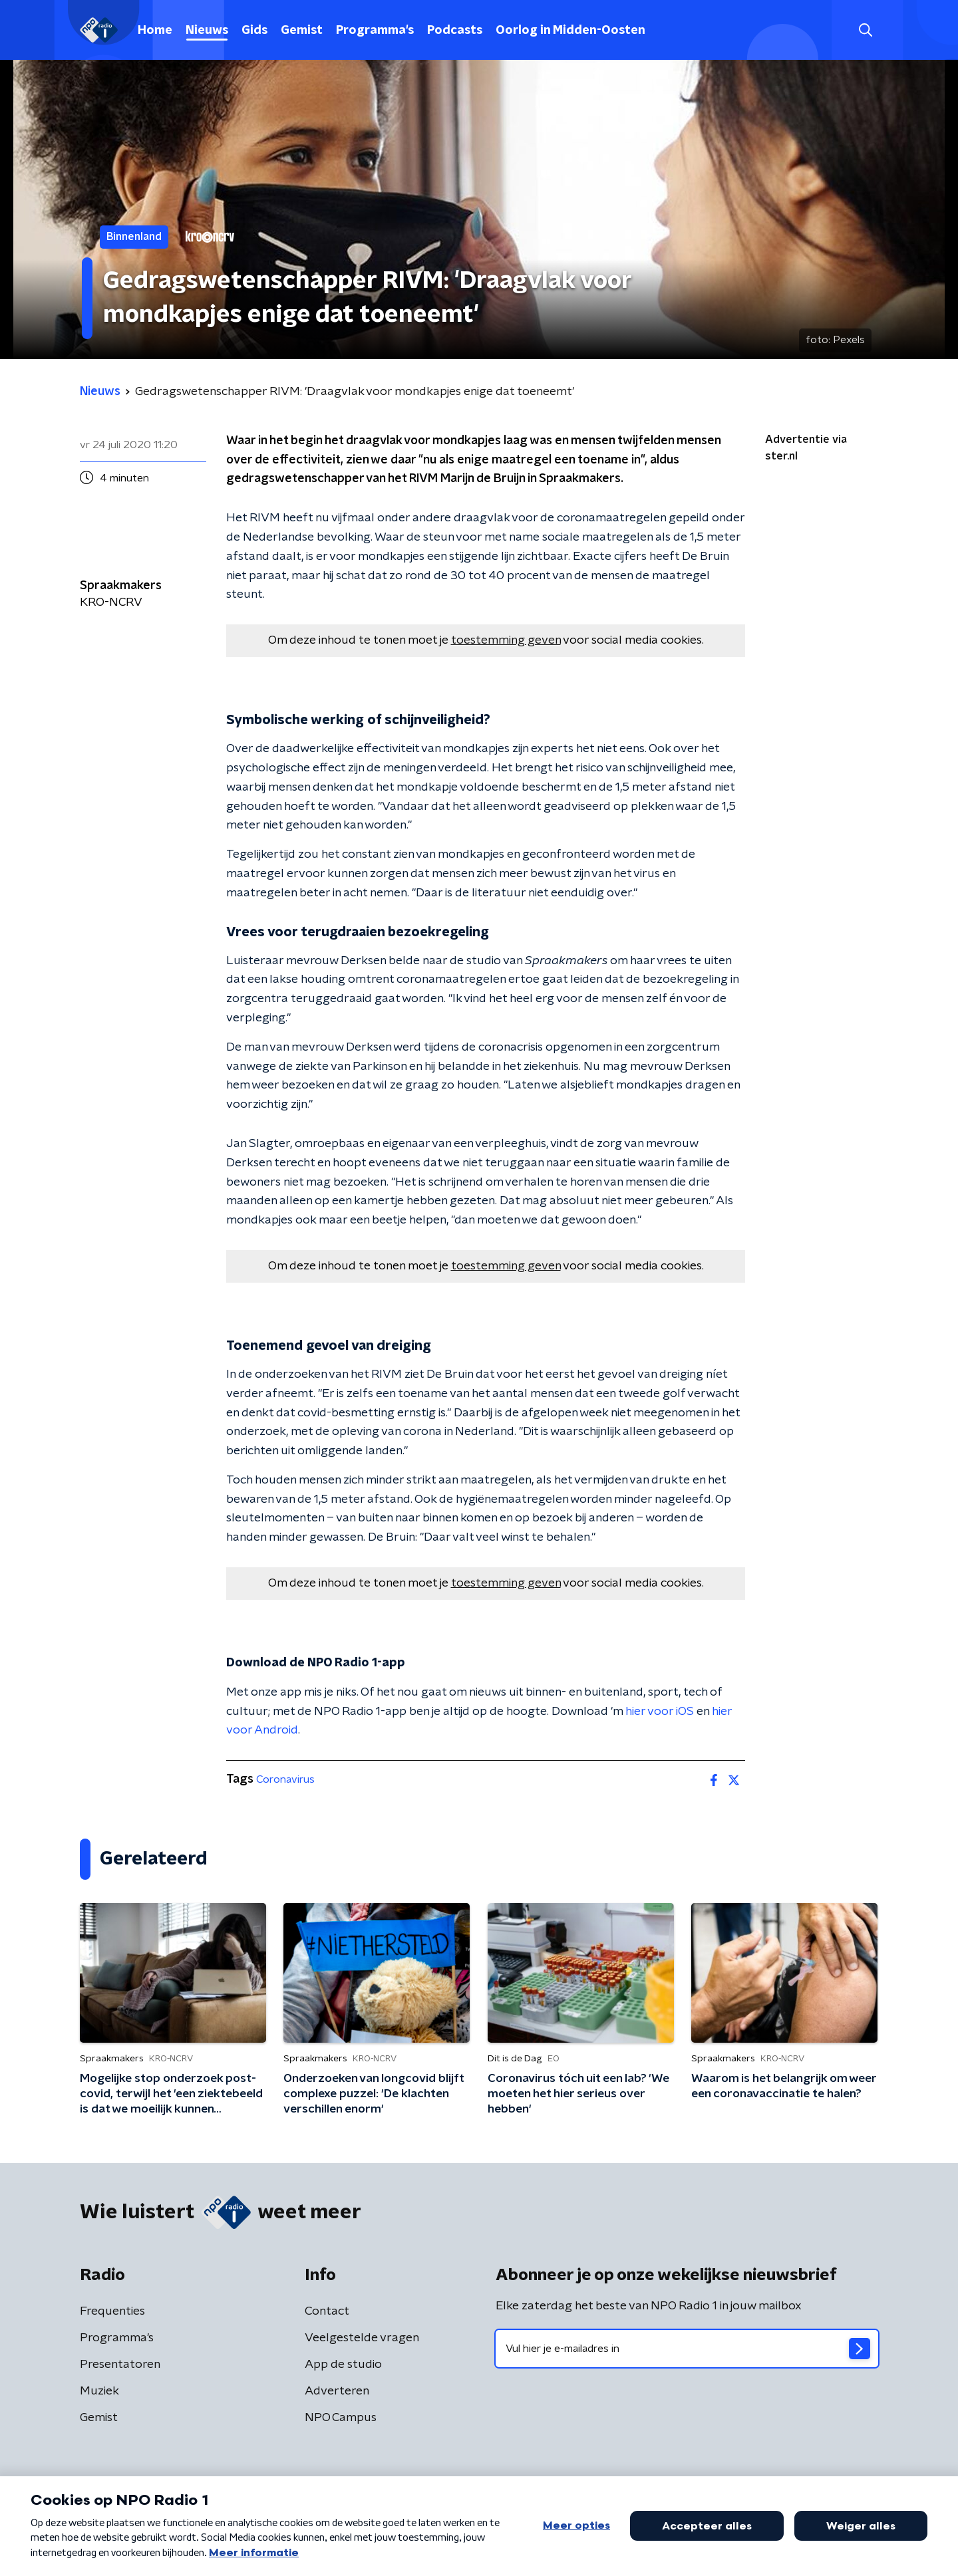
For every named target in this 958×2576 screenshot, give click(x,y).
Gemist (302, 31)
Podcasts (454, 31)
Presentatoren (120, 2365)
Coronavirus (285, 1779)
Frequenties (112, 2311)
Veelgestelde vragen (362, 2338)
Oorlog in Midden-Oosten (570, 31)
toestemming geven (506, 640)
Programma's (375, 31)
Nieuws (207, 31)
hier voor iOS (659, 1712)
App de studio (343, 2365)
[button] (865, 30)
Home (155, 31)
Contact (327, 2311)
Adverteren (337, 2391)
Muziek (99, 2391)
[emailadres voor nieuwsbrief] (687, 2348)
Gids (254, 31)
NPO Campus (341, 2418)
